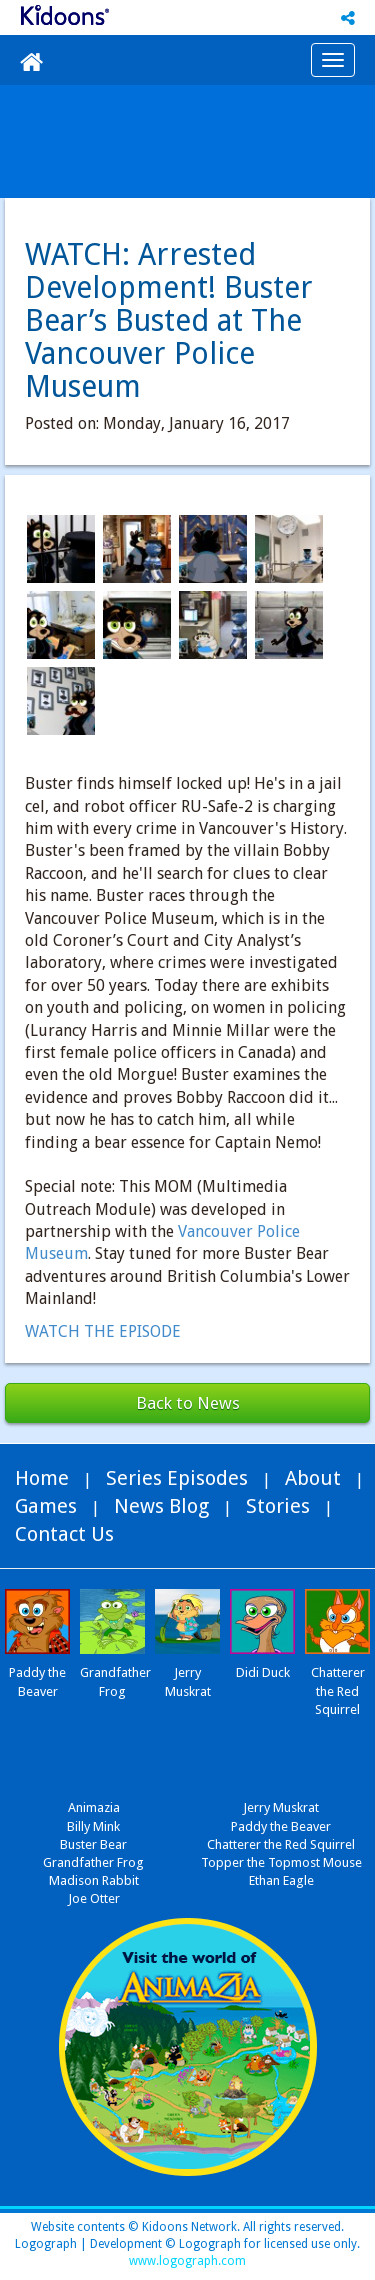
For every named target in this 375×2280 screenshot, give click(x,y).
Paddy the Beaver (281, 1826)
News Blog (161, 1506)
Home (42, 1478)
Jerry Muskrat (281, 1807)
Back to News (188, 1403)
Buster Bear (93, 1844)
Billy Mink (93, 1826)
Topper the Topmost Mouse (281, 1862)
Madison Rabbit (94, 1880)
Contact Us (64, 1534)
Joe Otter (94, 1898)
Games (46, 1506)
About (313, 1478)
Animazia (94, 1807)
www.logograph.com (187, 2261)
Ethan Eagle (281, 1880)
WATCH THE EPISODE (103, 1331)
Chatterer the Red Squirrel (281, 1844)
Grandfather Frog (93, 1862)
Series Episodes (177, 1478)
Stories (278, 1506)
